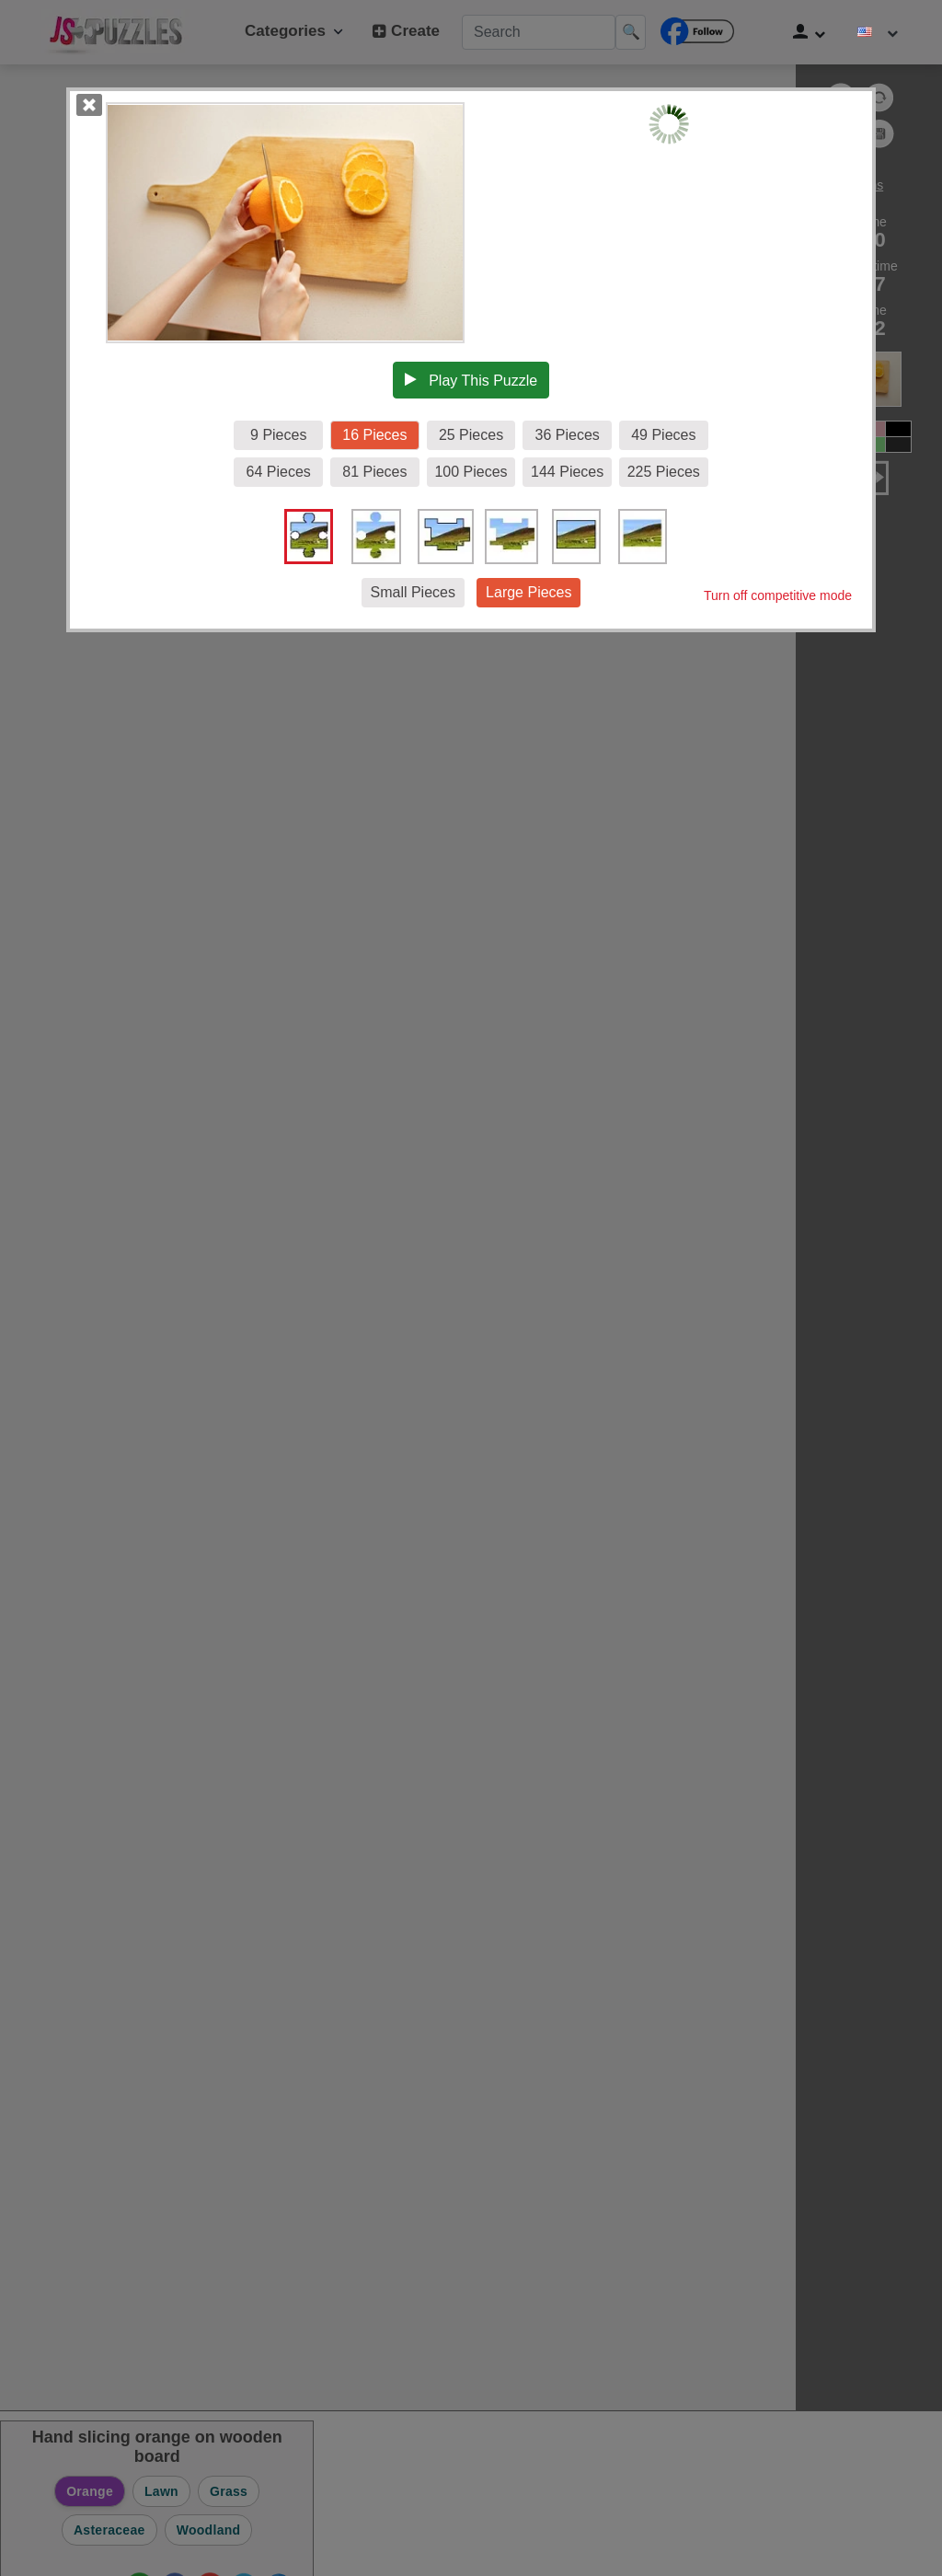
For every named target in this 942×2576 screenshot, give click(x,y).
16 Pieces (374, 435)
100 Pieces (470, 471)
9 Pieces (278, 435)
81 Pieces (374, 471)
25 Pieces (471, 435)
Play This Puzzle (471, 380)
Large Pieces (528, 592)
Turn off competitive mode (778, 595)
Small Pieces (413, 592)
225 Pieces (663, 471)
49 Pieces (663, 435)
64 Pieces (279, 471)
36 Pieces (567, 435)
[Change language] (877, 32)
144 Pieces (567, 471)
